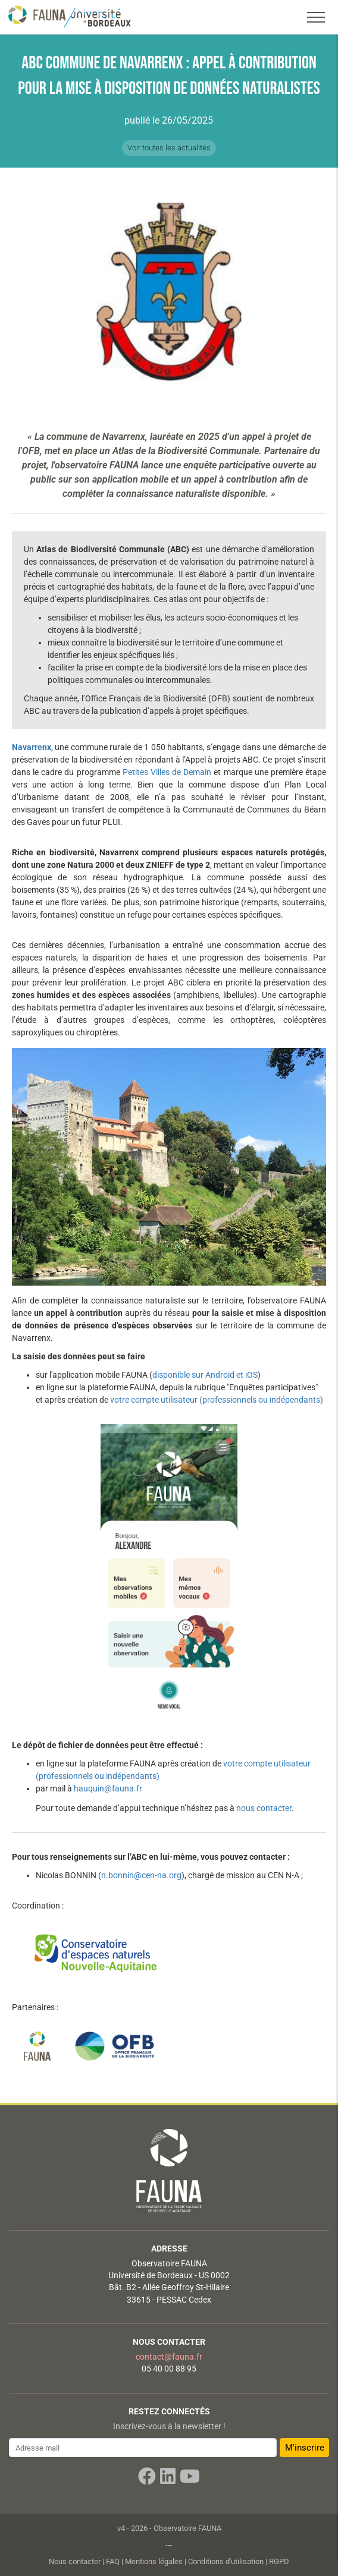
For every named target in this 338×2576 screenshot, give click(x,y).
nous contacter (264, 1808)
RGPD (279, 2561)
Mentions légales (154, 2561)
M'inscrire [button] (304, 2447)
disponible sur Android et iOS (205, 1375)
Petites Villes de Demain (167, 772)
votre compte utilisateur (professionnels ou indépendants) (216, 1399)
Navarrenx (31, 747)
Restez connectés (169, 2411)
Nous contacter (169, 2342)
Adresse (169, 2248)
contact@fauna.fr (169, 2356)
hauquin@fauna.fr (108, 1788)
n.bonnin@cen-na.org (141, 1875)
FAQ (113, 2561)
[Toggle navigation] (315, 17)
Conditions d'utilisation (226, 2561)
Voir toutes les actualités (169, 147)
